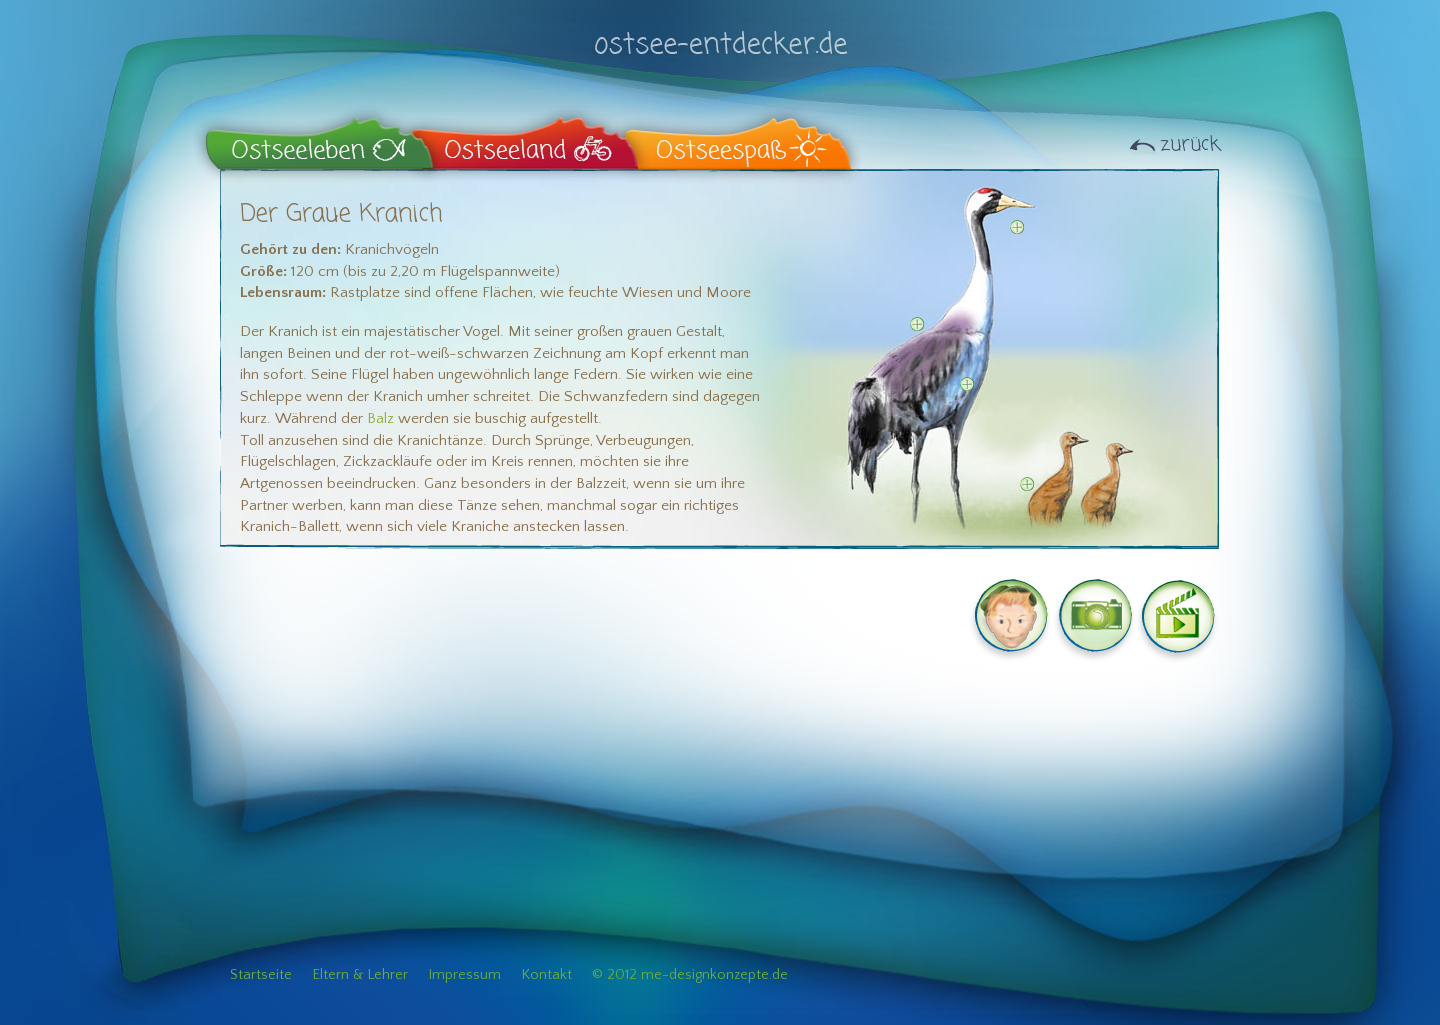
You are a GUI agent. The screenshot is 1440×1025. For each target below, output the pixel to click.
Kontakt (546, 975)
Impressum (464, 975)
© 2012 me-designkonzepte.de (690, 975)
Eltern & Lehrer (360, 975)
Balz (380, 418)
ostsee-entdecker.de (720, 32)
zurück (1190, 144)
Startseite (261, 975)
